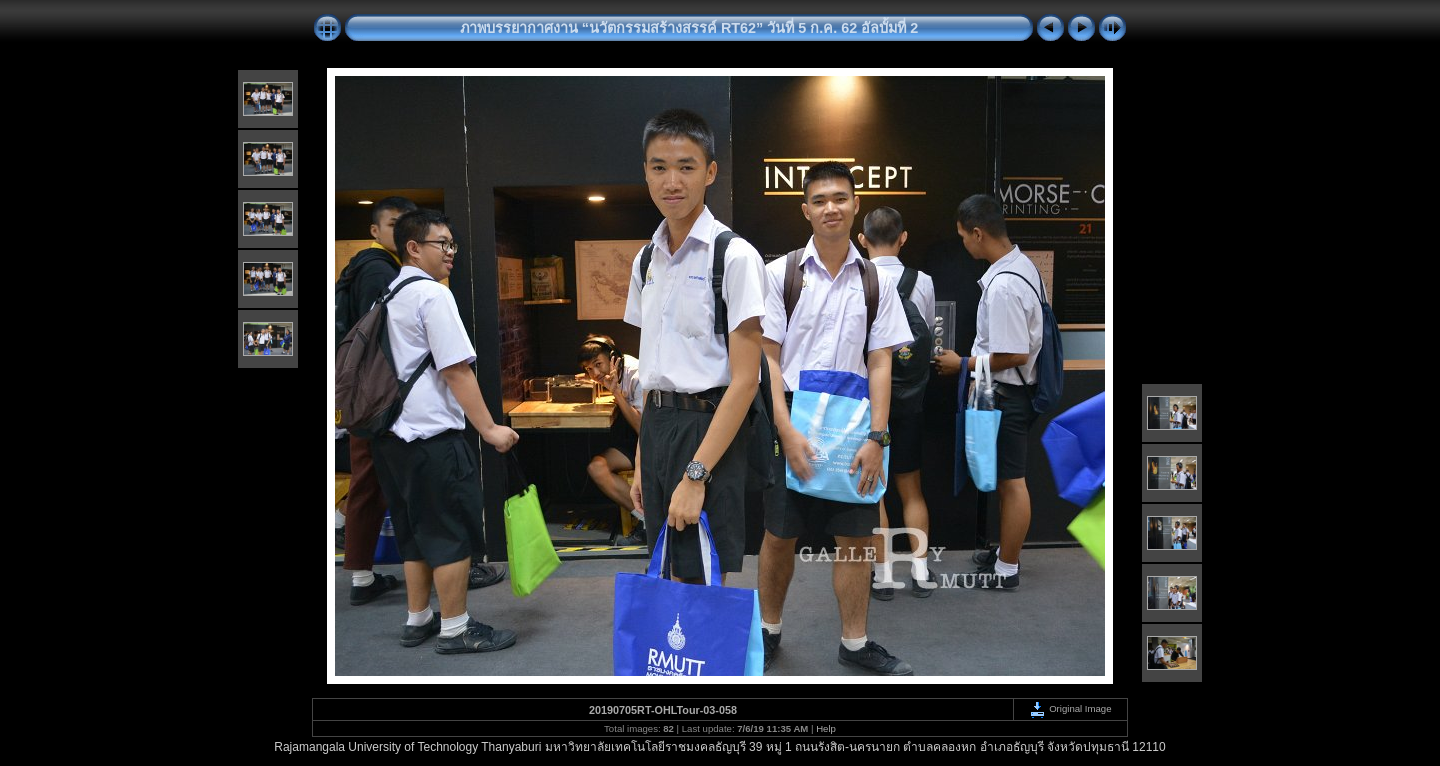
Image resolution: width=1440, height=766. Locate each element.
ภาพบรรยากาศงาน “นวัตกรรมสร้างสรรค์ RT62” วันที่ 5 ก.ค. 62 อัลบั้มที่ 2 (689, 28)
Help (826, 728)
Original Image (1070, 708)
